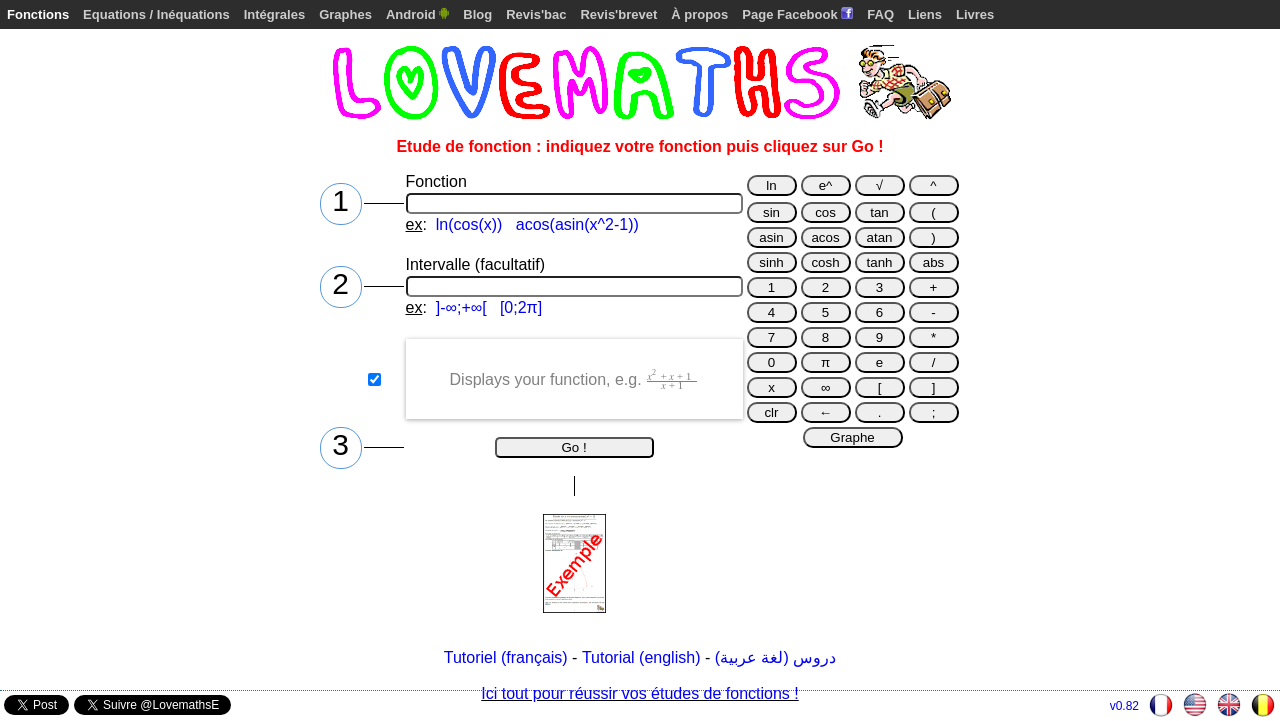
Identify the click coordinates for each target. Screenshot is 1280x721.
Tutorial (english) (641, 657)
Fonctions (38, 14)
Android (417, 14)
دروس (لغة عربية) (776, 657)
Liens (925, 14)
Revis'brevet (618, 14)
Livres (975, 14)
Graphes (345, 14)
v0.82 (1124, 706)
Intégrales (274, 14)
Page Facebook (797, 14)
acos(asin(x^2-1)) (577, 224)
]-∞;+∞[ (461, 307)
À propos (699, 14)
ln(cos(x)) (469, 224)
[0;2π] (521, 307)
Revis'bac (536, 14)
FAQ (880, 14)
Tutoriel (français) (506, 657)
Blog (477, 14)
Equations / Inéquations (156, 14)
